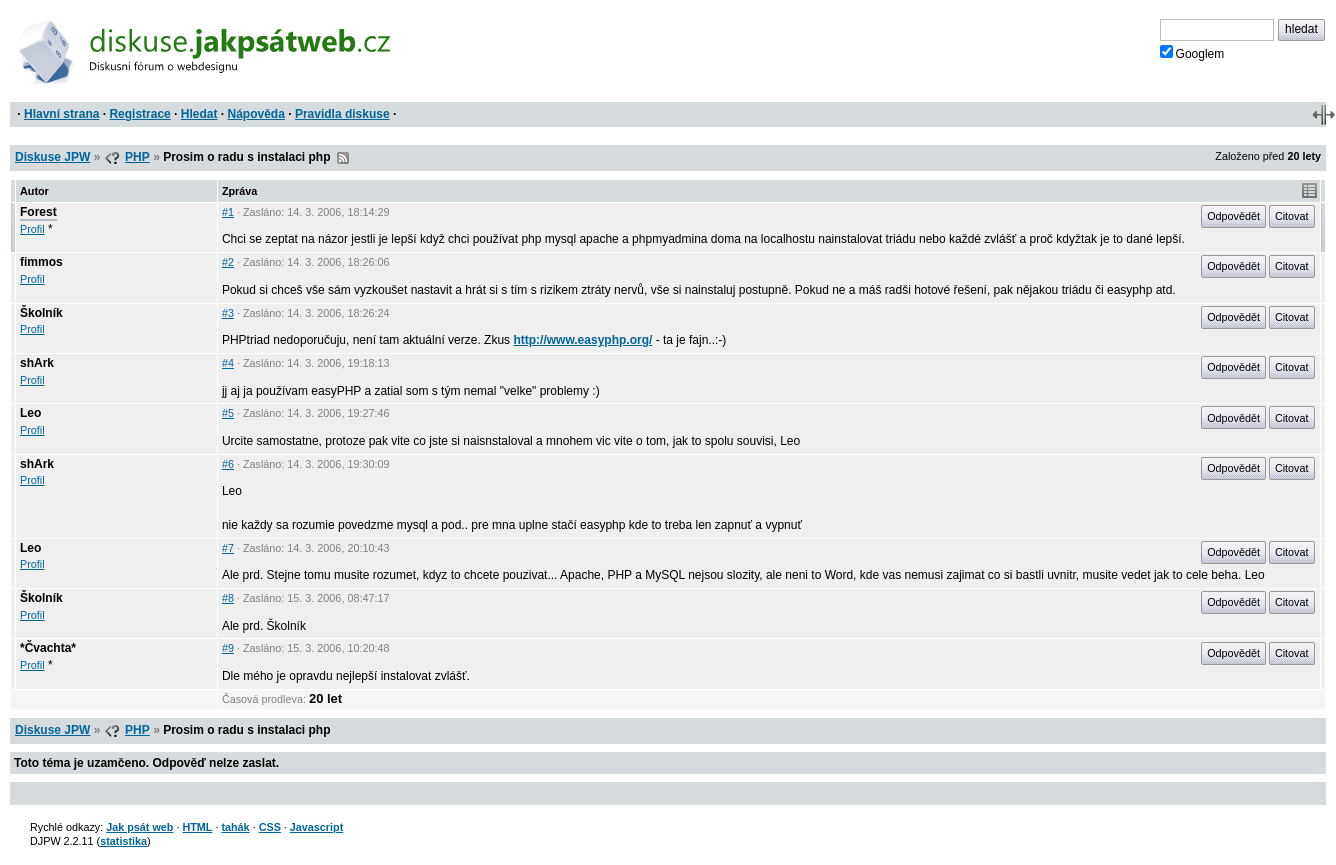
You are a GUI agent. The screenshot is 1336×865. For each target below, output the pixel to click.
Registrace (139, 114)
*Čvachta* (48, 648)
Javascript (316, 827)
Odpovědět (1233, 216)
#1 (228, 212)
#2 (228, 262)
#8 (228, 598)
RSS (343, 158)
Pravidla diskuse (342, 114)
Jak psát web (139, 827)
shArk (37, 363)
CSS (270, 827)
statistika (123, 841)
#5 (228, 413)
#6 (228, 464)
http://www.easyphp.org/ (582, 340)
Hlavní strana (61, 114)
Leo (30, 413)
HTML (197, 827)
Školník (41, 313)
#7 (228, 548)
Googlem (1192, 53)
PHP (137, 157)
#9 (228, 648)
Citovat (1292, 216)
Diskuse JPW (52, 157)
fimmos (41, 262)
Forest (38, 212)
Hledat (199, 114)
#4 (228, 363)
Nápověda (256, 114)
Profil (32, 229)
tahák (235, 827)
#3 (228, 313)
